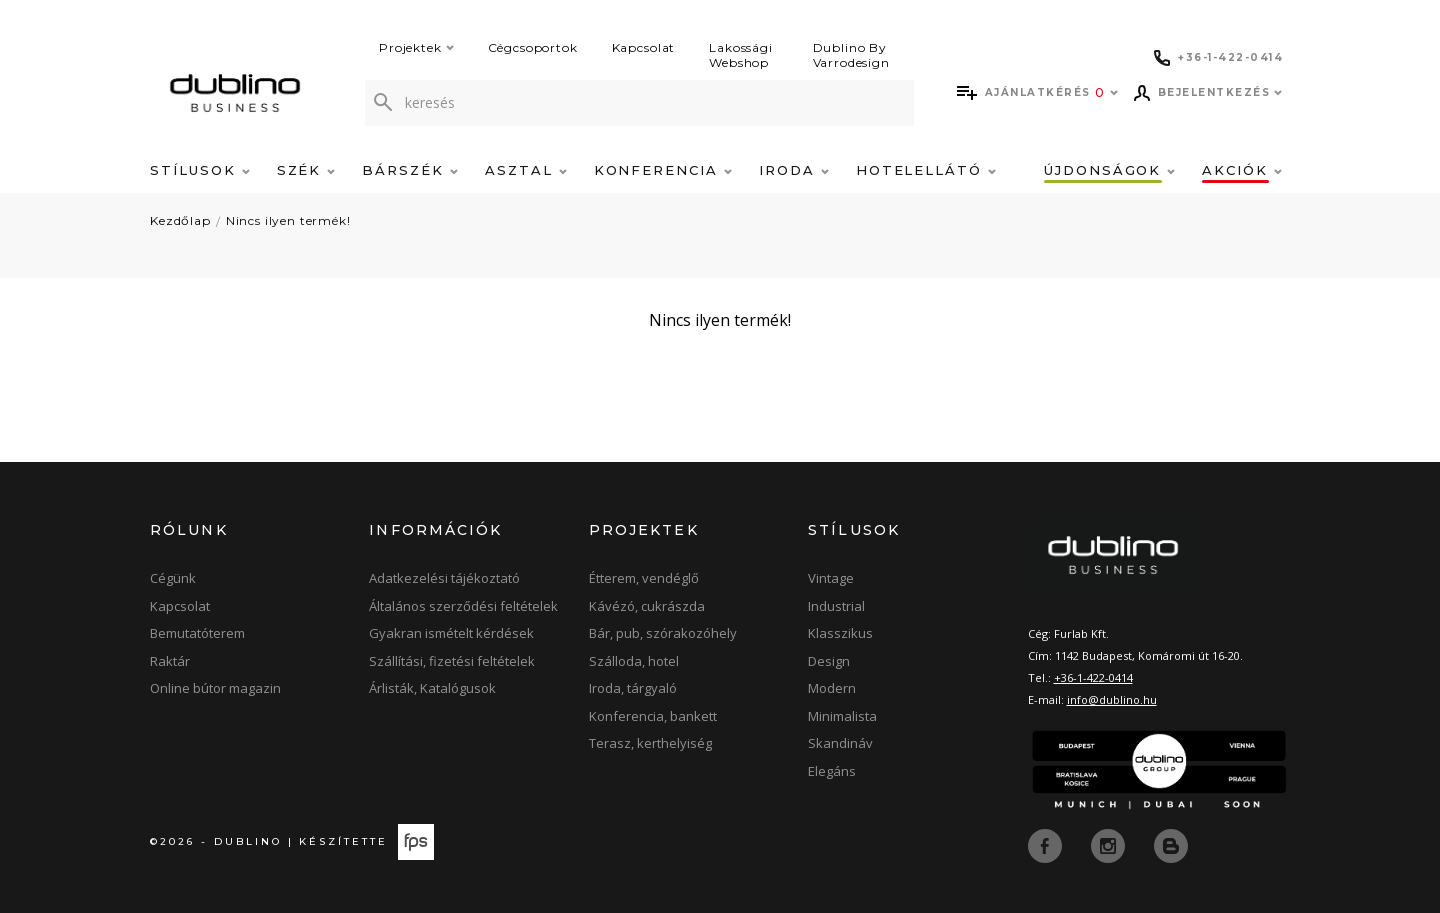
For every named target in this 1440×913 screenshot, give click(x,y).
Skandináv (840, 743)
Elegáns (832, 771)
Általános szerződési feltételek (463, 606)
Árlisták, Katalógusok (432, 688)
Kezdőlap (180, 220)
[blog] (1171, 844)
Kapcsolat (644, 47)
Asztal (526, 170)
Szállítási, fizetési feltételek (452, 661)
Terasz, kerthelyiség (650, 743)
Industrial (836, 606)
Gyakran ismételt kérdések (451, 633)
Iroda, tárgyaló (633, 688)
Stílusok (200, 170)
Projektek (416, 47)
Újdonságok (1109, 170)
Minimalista (842, 716)
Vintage (831, 578)
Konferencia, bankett (653, 716)
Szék (306, 170)
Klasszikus (840, 633)
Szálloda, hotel (634, 661)
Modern (832, 688)
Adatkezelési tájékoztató (444, 578)
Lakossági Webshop (741, 55)
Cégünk (173, 578)
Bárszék (410, 170)
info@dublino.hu (1112, 699)
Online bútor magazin (215, 688)
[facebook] (1047, 844)
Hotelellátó (926, 170)
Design (829, 661)
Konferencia (663, 170)
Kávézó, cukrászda (647, 606)
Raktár (170, 661)
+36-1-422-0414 (1093, 677)
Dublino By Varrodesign (851, 55)
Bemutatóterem (197, 633)
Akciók (1242, 170)
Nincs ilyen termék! (288, 220)
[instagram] (1110, 844)
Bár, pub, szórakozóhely (663, 633)
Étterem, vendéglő (644, 578)
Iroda (794, 170)
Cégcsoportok (533, 47)
